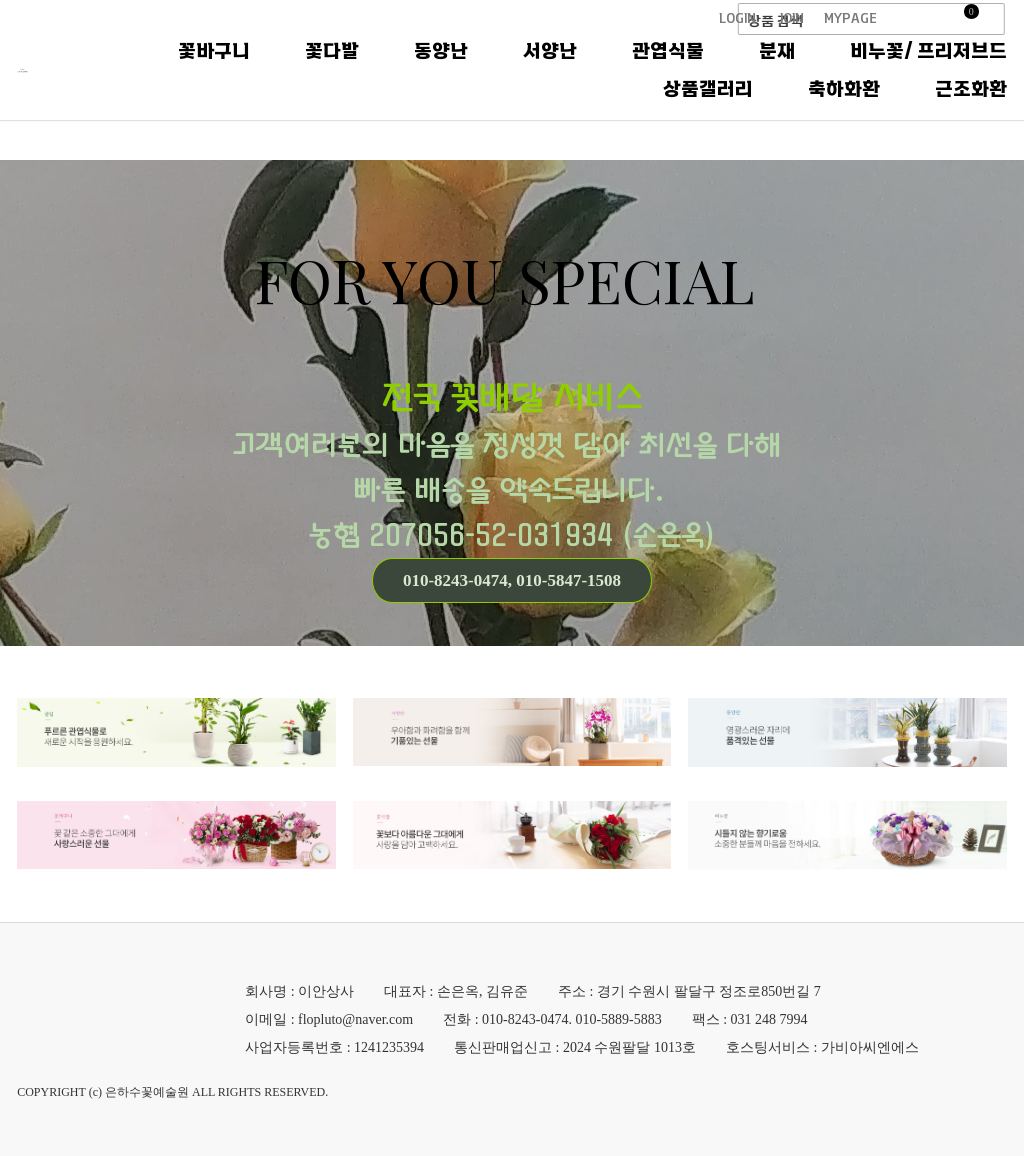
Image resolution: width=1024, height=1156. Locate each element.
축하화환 (844, 109)
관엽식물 (880, 71)
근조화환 (971, 109)
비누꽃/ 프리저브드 (529, 109)
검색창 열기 (995, 19)
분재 (989, 71)
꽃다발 (544, 71)
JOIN (792, 18)
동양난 (653, 71)
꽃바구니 (426, 71)
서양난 (762, 71)
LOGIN (737, 18)
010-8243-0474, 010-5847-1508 (512, 580)
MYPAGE (850, 18)
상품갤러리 (708, 109)
